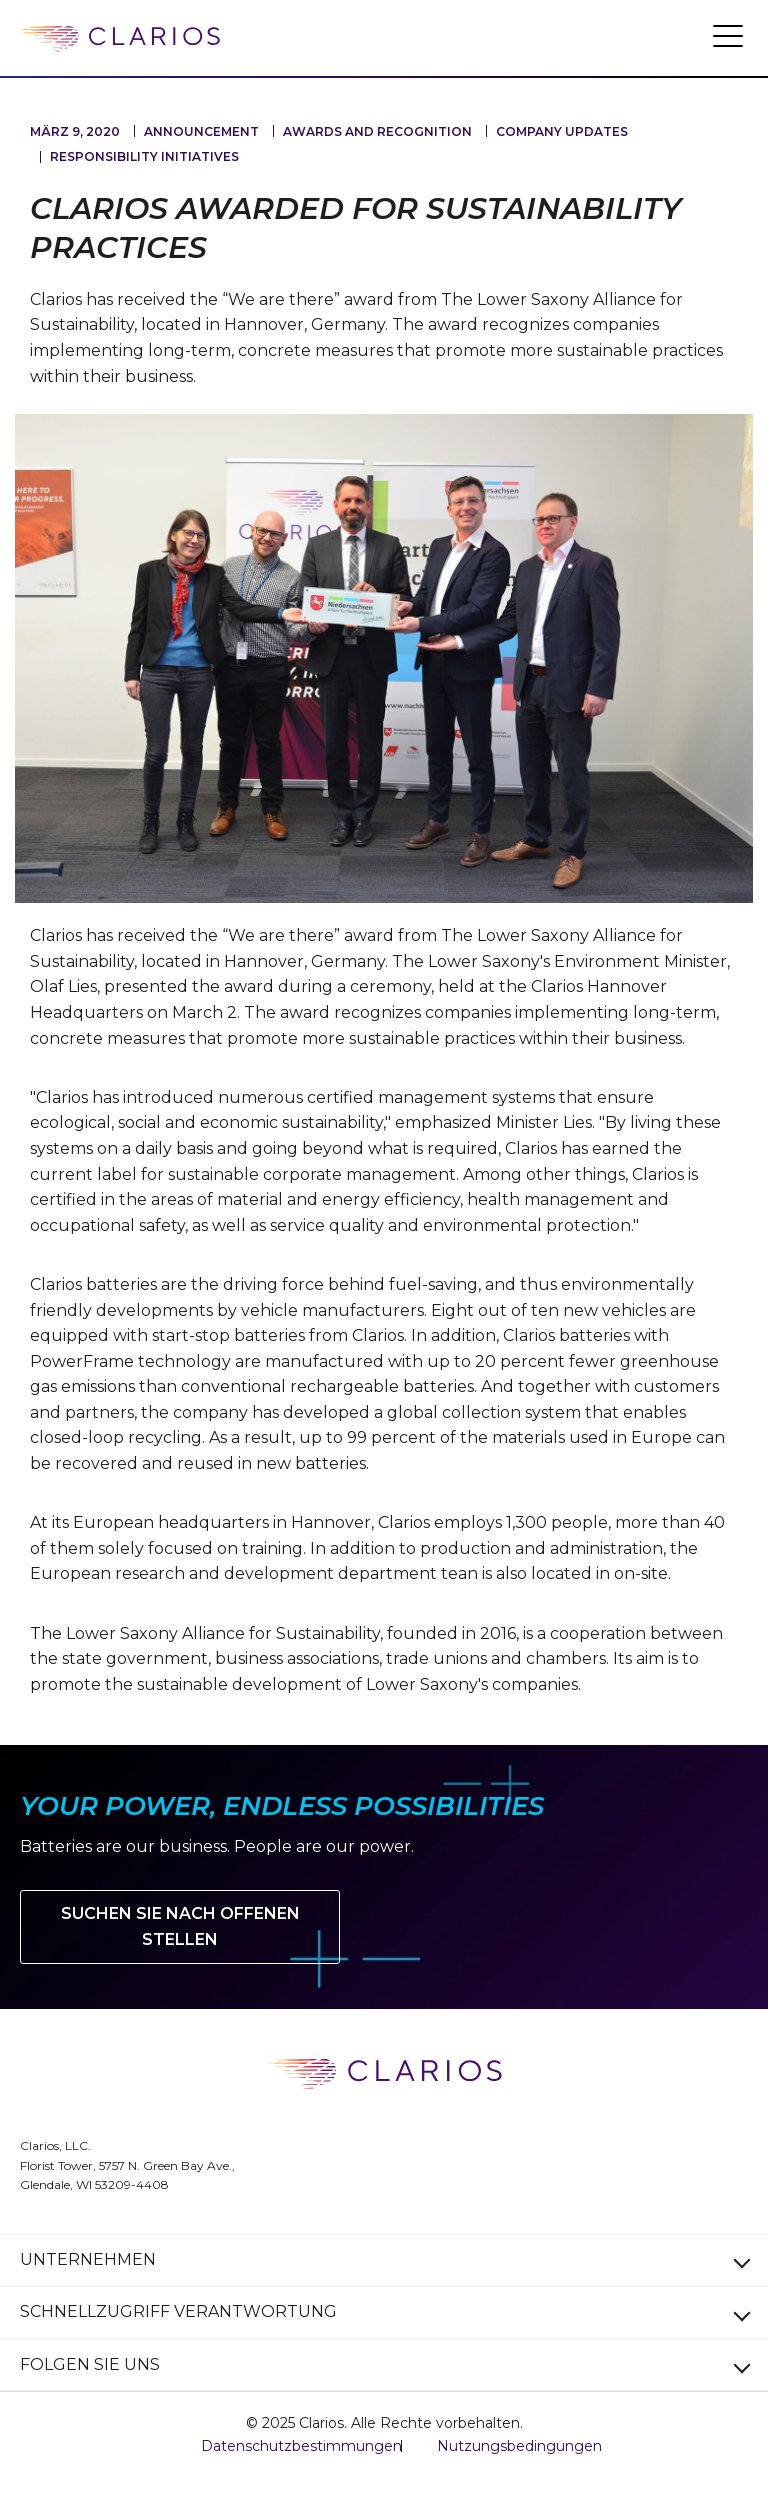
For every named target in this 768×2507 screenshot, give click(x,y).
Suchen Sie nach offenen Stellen (180, 1926)
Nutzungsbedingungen (519, 2446)
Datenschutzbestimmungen (301, 2446)
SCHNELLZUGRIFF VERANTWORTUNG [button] (178, 2311)
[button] (728, 35)
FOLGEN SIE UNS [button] (90, 2364)
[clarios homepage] (120, 39)
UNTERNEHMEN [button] (88, 2259)
